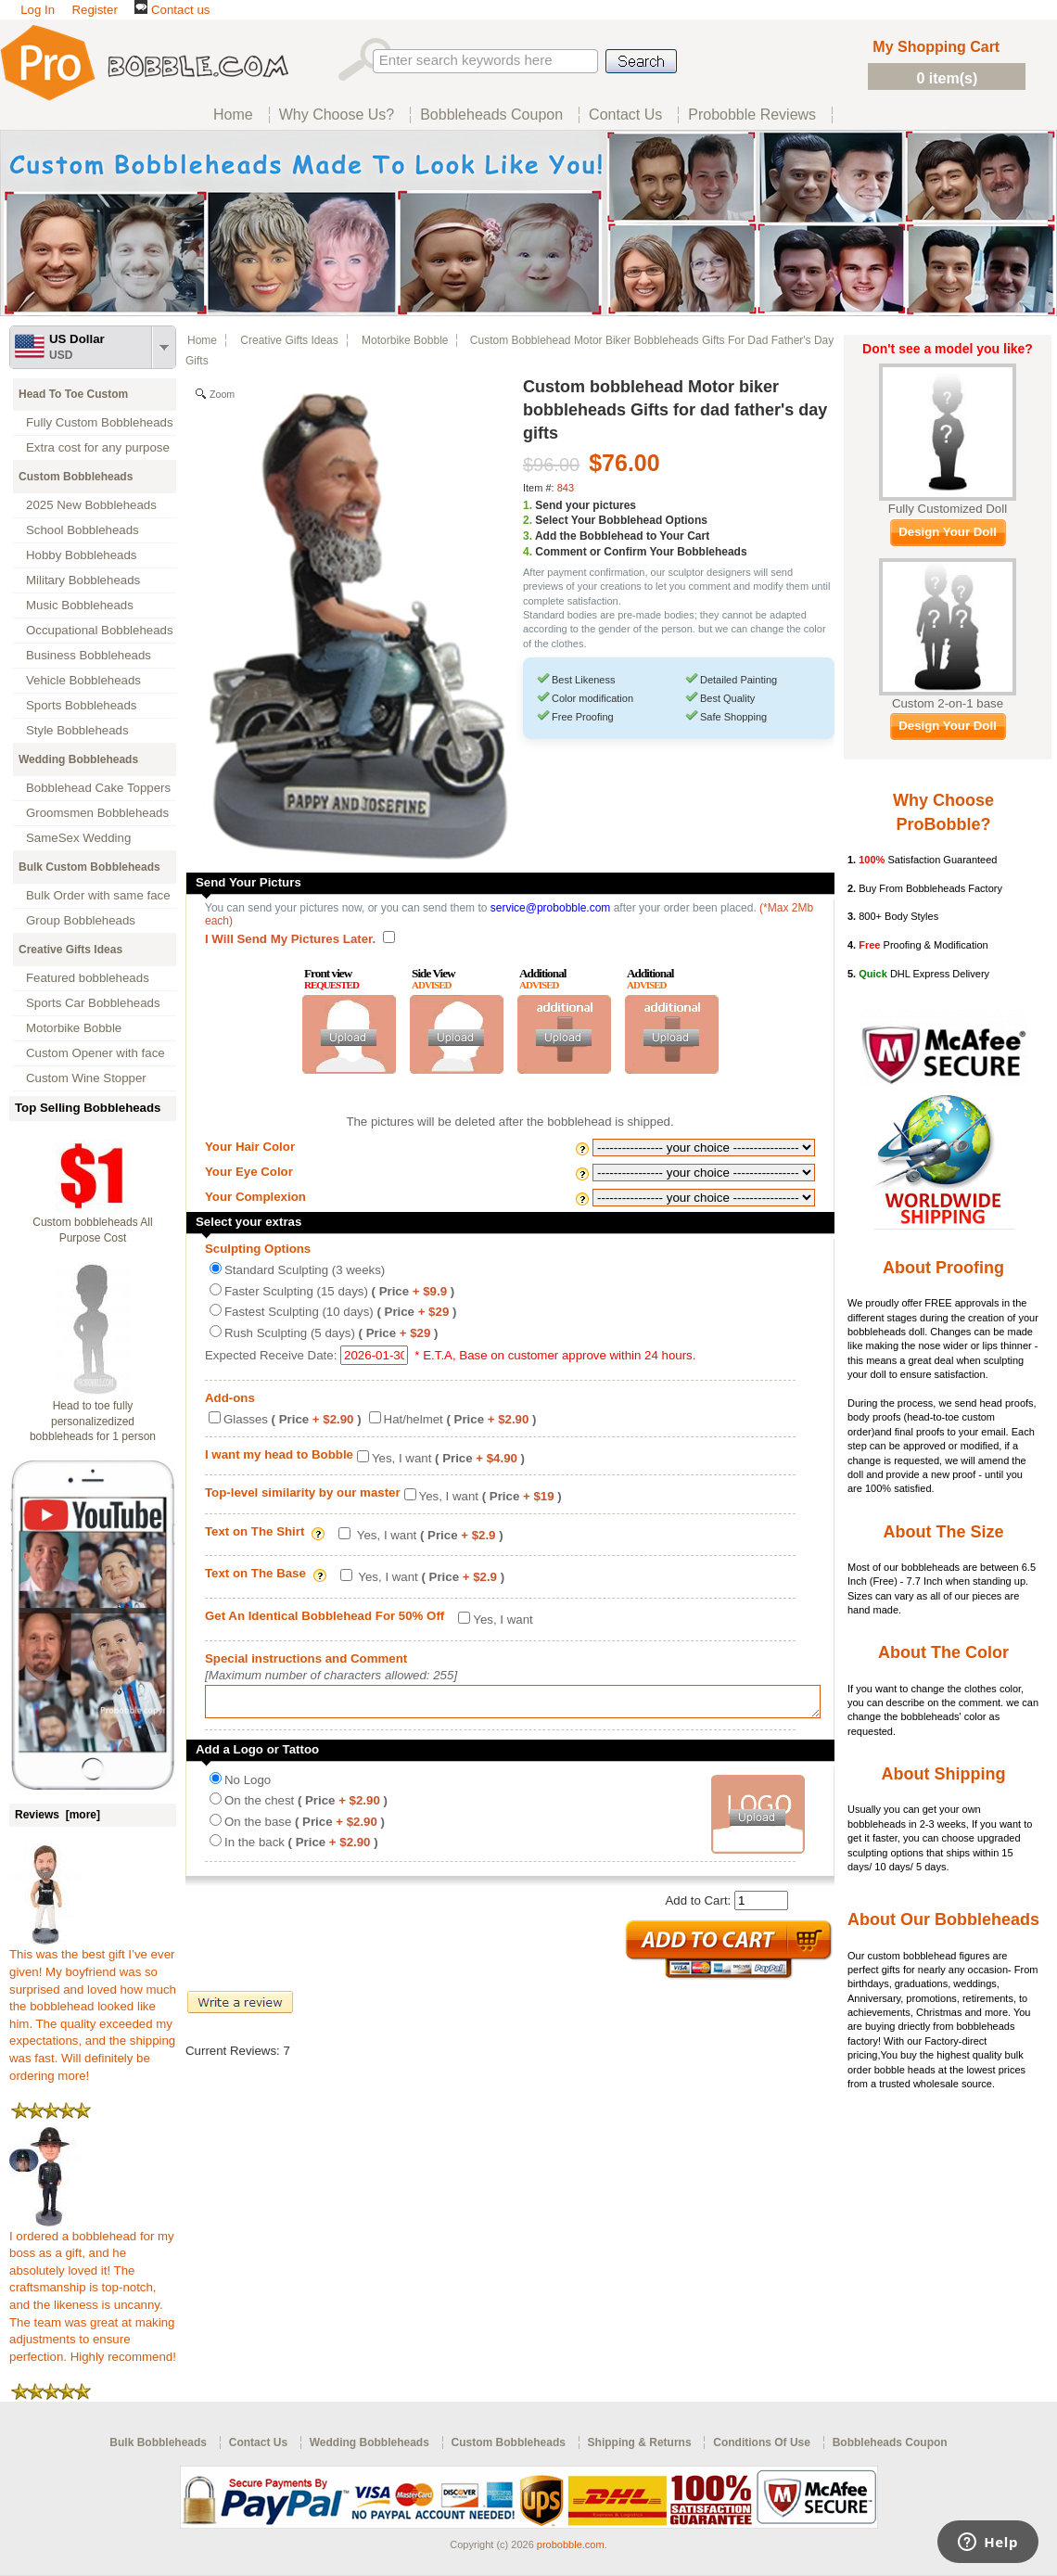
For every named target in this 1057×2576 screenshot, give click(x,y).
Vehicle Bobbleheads (83, 680)
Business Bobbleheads (88, 655)
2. (527, 520)
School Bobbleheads (82, 530)
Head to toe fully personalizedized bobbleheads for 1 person (93, 1421)
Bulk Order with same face (98, 895)
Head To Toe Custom (73, 394)
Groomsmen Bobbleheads (97, 813)
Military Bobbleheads (83, 580)
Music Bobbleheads (80, 605)
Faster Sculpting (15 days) (339, 1291)
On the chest (306, 1806)
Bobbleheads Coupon (890, 2442)
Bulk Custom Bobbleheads (89, 867)
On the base (304, 1827)
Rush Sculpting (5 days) (331, 1333)
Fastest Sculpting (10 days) (340, 1312)
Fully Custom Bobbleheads (99, 422)
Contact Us (258, 2442)
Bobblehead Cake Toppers (98, 788)
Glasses (292, 1419)
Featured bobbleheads (87, 978)
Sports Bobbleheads (81, 705)
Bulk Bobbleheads (158, 2442)
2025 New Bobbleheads (91, 505)
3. (527, 535)
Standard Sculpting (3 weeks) (304, 1270)
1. (527, 505)
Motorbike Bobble (73, 1028)
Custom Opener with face (95, 1053)
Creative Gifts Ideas (70, 949)
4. (527, 551)
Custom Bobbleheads (76, 476)
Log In (37, 10)
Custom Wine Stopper (86, 1078)
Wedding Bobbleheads (78, 759)
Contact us (172, 10)
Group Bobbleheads (80, 920)
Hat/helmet (460, 1419)
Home (202, 340)
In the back (301, 1848)
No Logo (247, 1785)
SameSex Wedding (78, 838)
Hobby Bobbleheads (81, 555)
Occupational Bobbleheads (99, 630)
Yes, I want (448, 1458)
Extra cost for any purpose (98, 447)
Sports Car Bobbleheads (93, 1003)
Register (94, 10)
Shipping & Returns (640, 2442)
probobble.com (571, 2544)
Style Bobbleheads (77, 730)
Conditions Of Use (761, 2442)
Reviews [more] (57, 1814)
